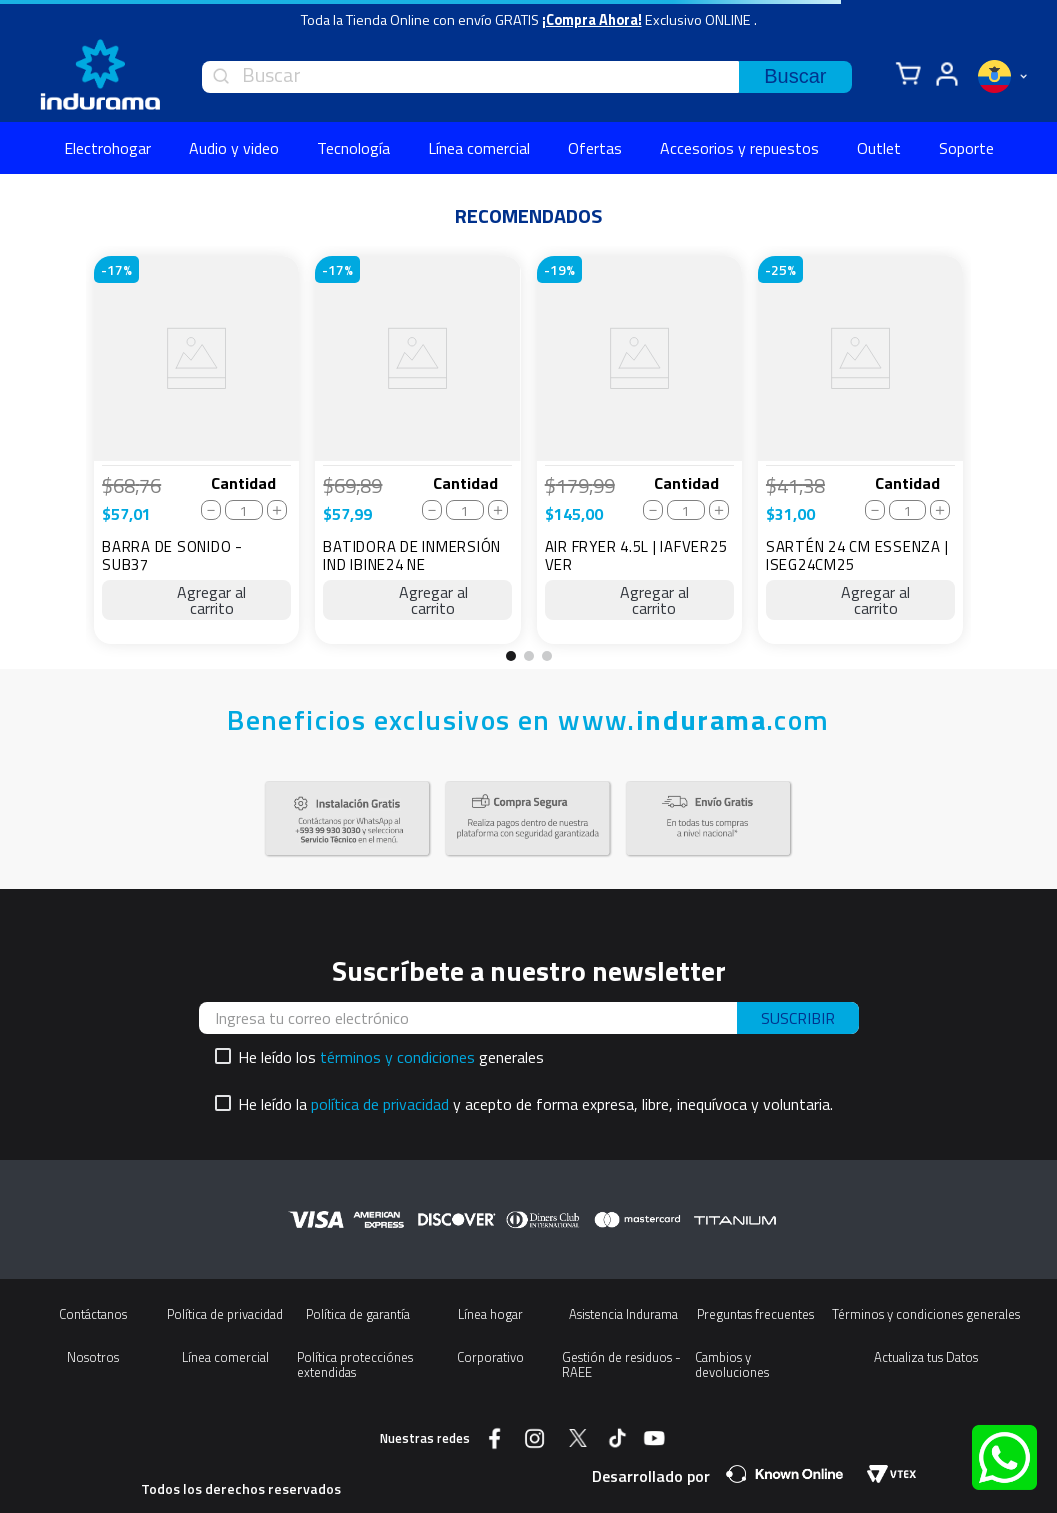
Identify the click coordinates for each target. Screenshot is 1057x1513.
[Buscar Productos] (795, 77)
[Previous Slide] (66, 458)
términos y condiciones (397, 1057)
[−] (211, 510)
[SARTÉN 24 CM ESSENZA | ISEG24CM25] (860, 450)
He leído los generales (391, 1057)
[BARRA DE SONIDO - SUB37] (196, 450)
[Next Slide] (991, 458)
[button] (511, 656)
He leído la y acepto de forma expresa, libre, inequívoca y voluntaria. (535, 1104)
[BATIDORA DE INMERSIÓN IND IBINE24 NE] (417, 450)
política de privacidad (380, 1104)
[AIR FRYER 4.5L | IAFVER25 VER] (639, 450)
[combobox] (527, 77)
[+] (277, 510)
